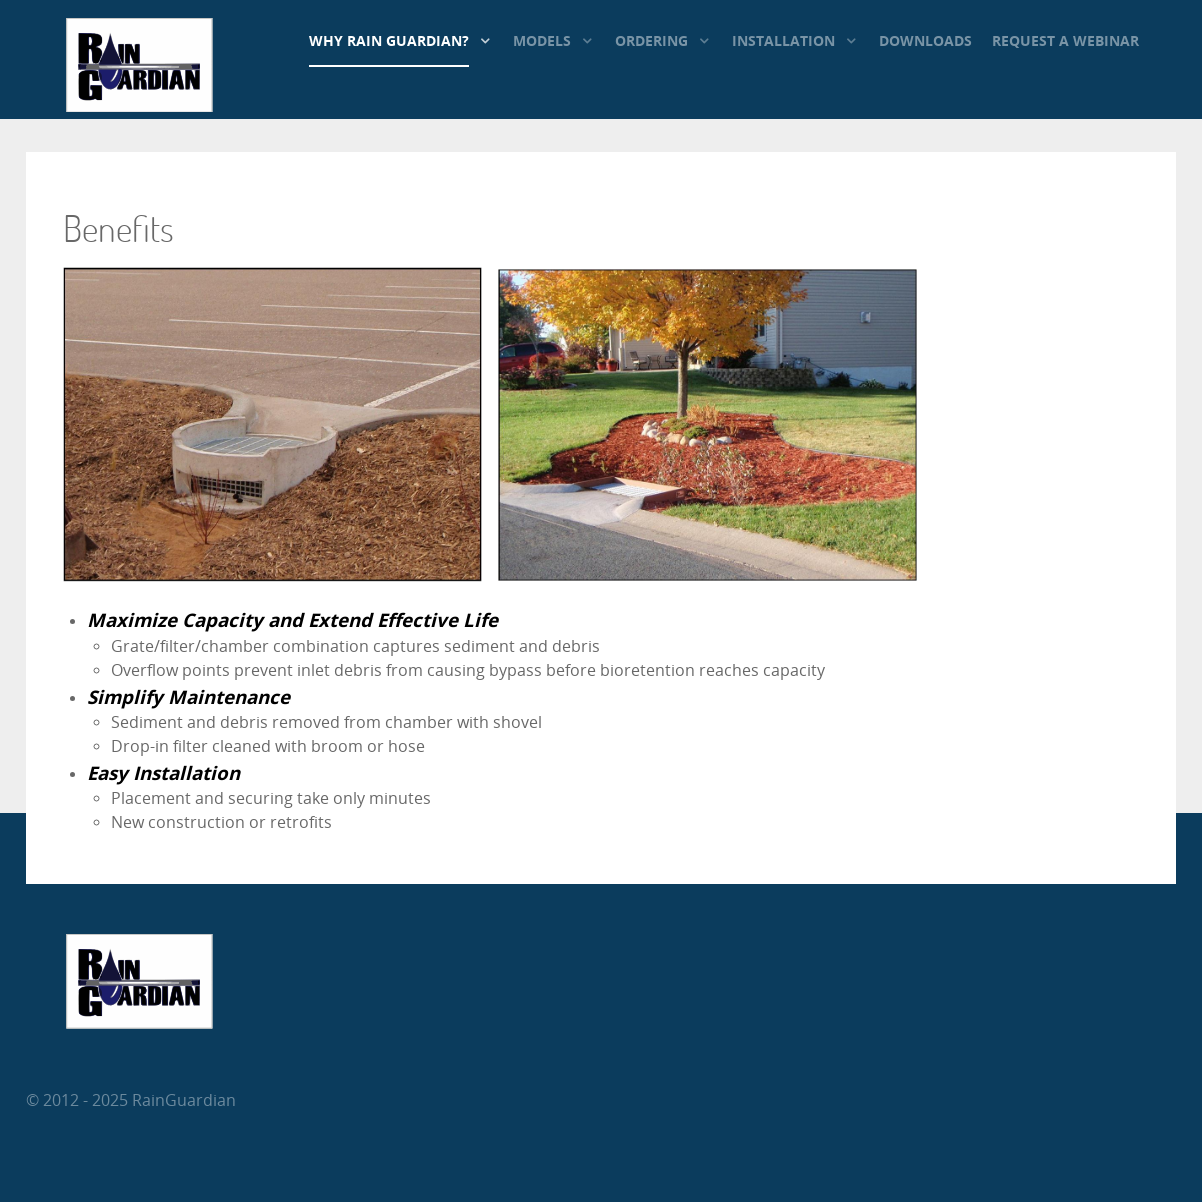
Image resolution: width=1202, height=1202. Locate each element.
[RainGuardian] (139, 106)
